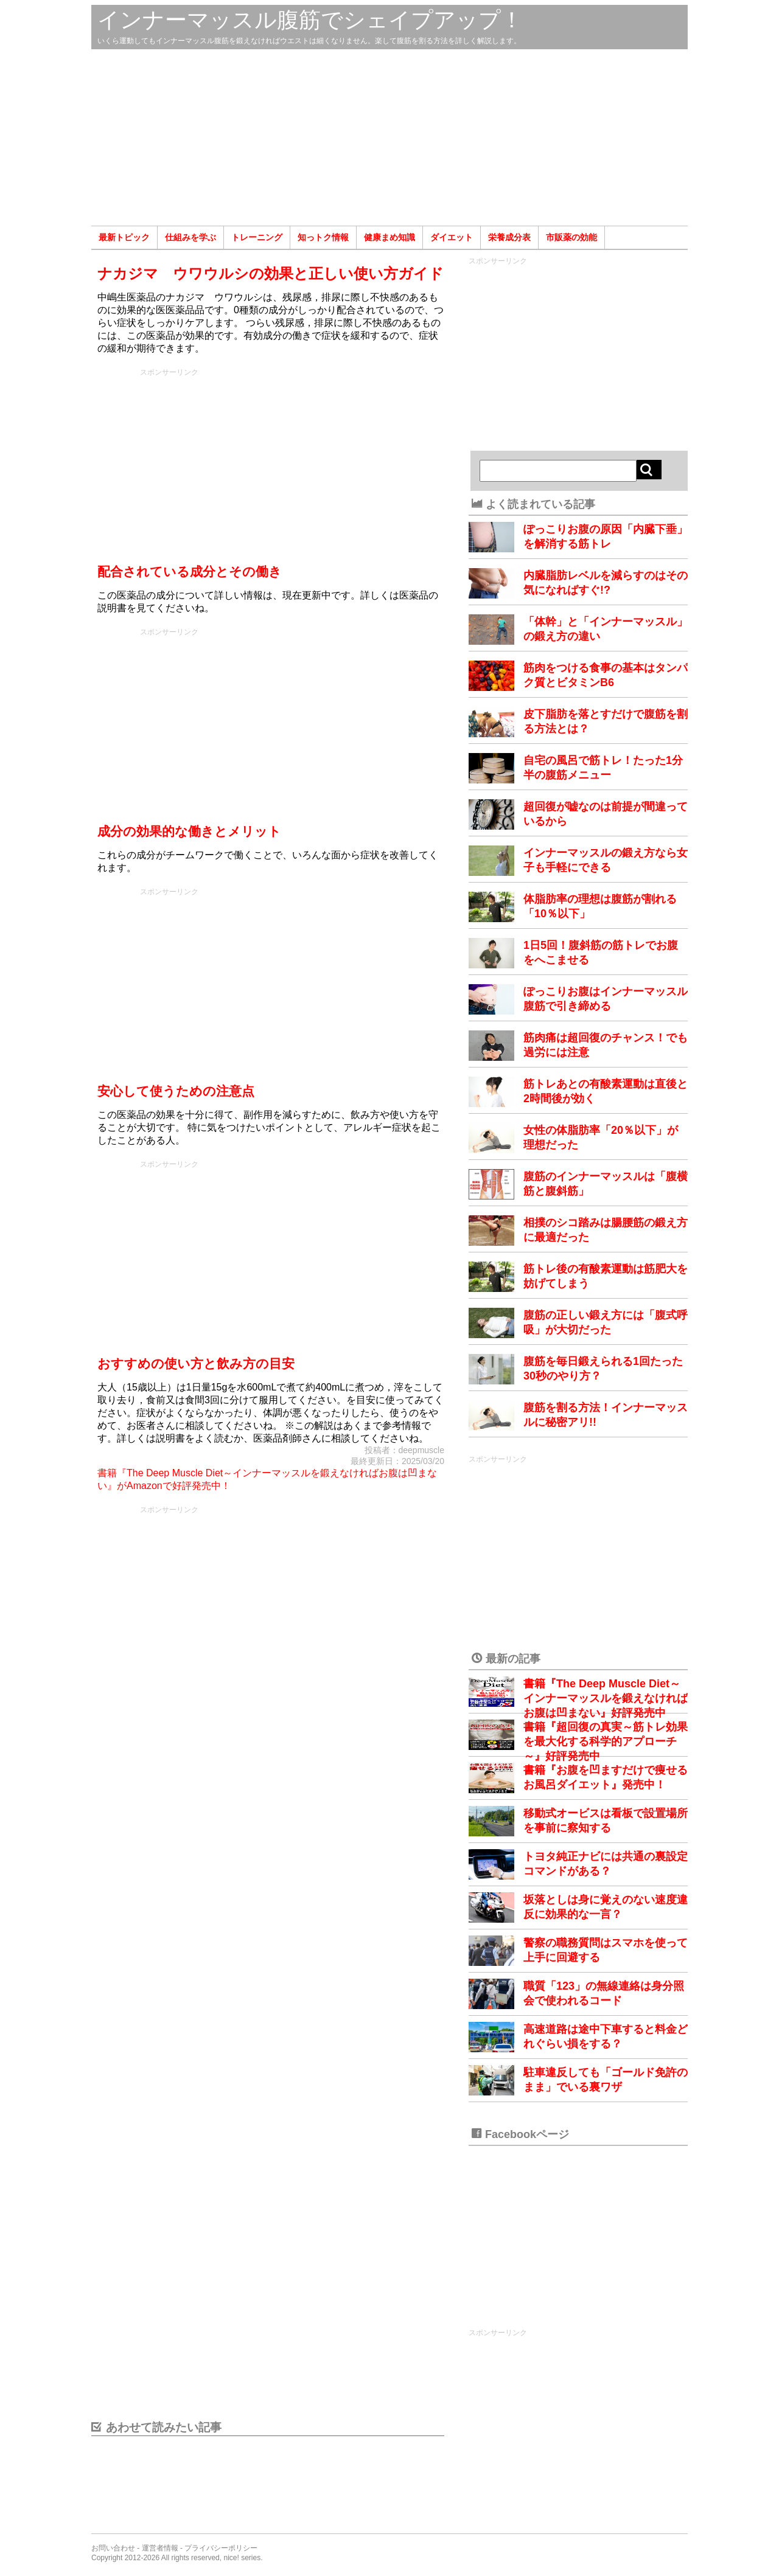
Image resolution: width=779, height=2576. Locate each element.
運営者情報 (160, 2548)
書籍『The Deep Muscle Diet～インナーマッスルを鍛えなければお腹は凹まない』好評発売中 (605, 1698)
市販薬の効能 (571, 237)
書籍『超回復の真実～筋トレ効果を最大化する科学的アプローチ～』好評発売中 (605, 1741)
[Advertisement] (389, 137)
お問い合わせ (113, 2548)
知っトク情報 (323, 237)
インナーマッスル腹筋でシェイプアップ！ (310, 19)
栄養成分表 (509, 237)
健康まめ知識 (389, 237)
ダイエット (451, 237)
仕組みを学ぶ (190, 237)
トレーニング (256, 237)
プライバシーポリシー (220, 2548)
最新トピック (124, 237)
